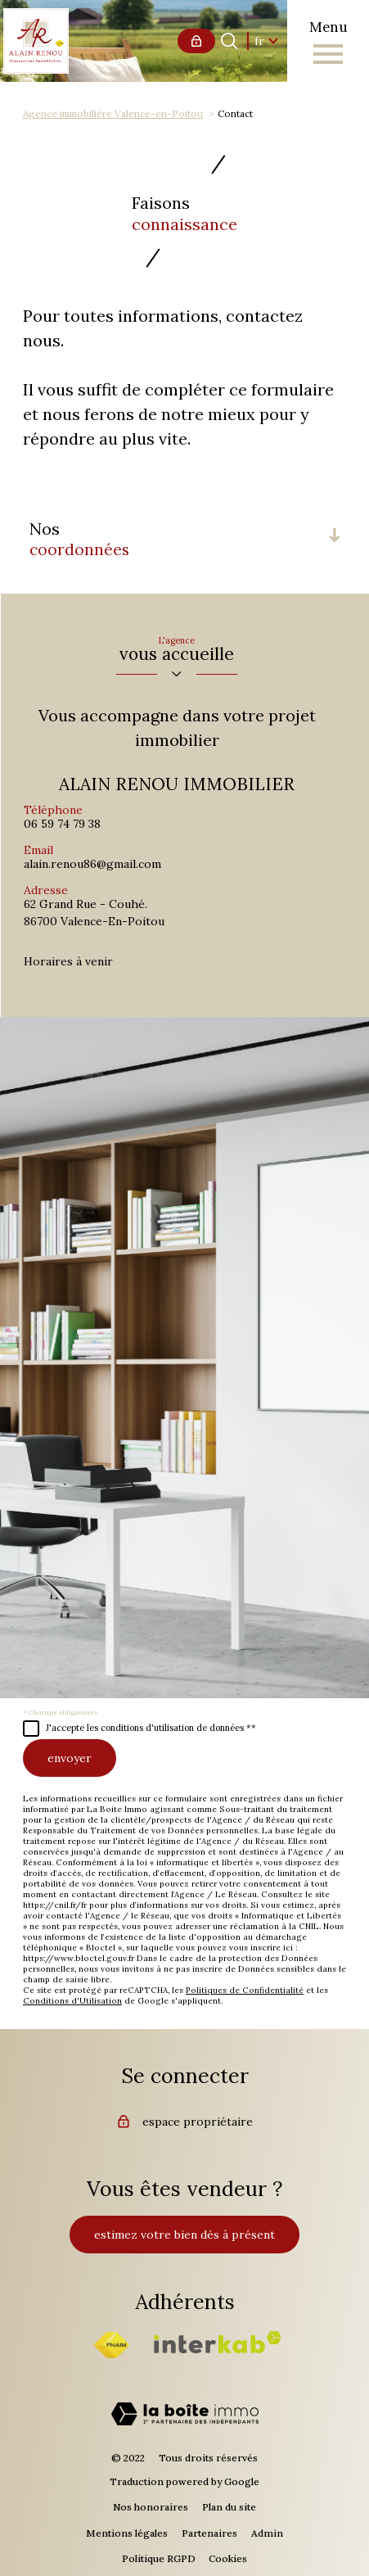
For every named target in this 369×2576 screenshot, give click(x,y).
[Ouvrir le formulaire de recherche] (229, 41)
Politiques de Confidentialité (245, 1990)
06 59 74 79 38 (62, 823)
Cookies (228, 2558)
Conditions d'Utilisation (72, 2000)
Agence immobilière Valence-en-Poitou (113, 113)
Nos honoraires (150, 2507)
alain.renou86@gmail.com (92, 863)
